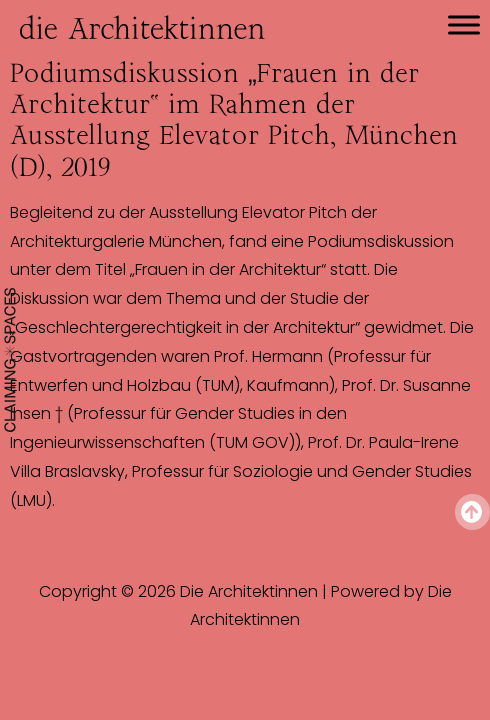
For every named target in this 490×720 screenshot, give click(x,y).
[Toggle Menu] (464, 24)
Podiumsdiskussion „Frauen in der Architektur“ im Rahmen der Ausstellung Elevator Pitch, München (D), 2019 (234, 120)
